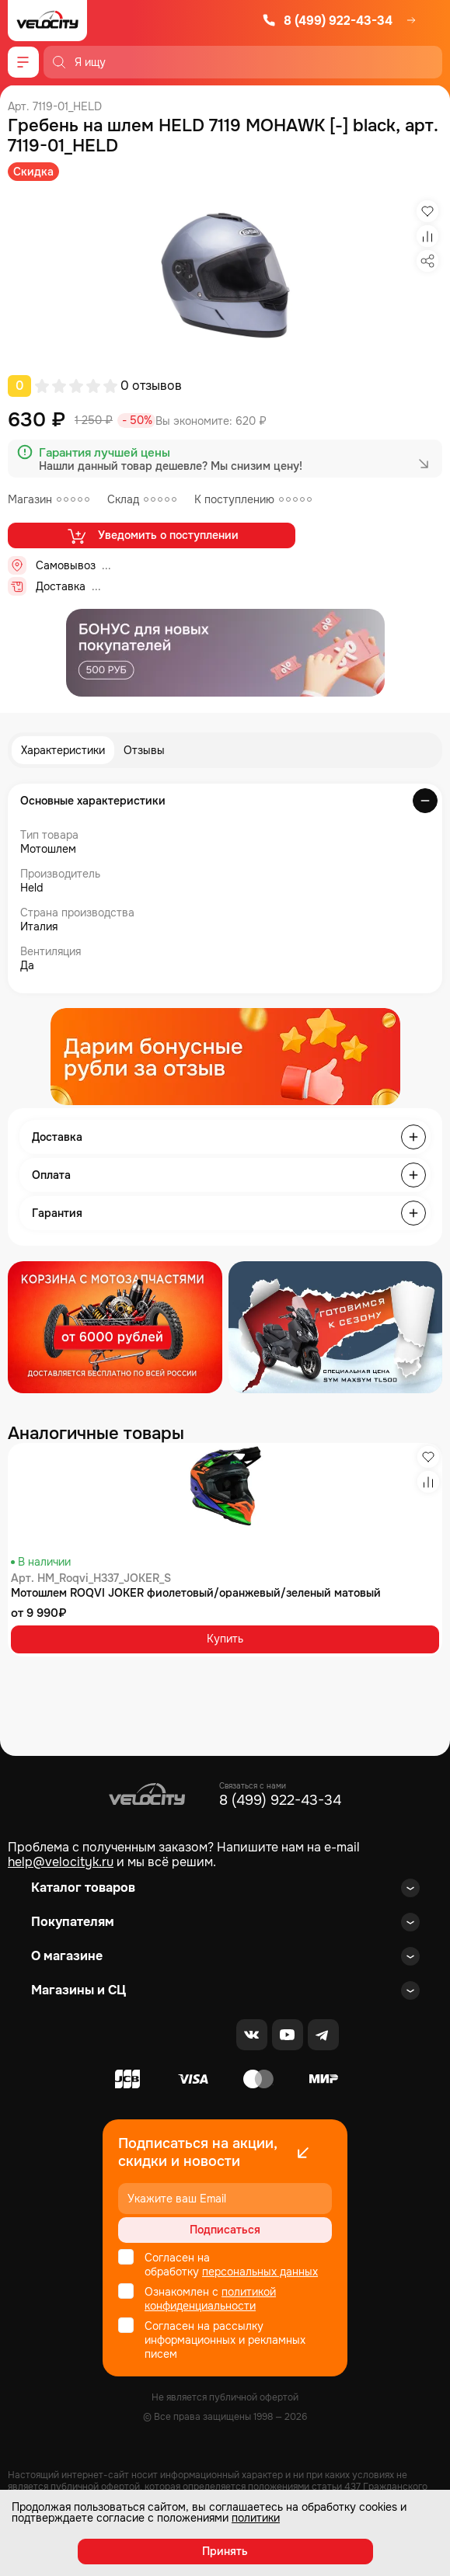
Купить (225, 1639)
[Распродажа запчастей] (115, 1327)
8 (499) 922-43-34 (327, 20)
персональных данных (260, 2272)
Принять (225, 2551)
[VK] (251, 2034)
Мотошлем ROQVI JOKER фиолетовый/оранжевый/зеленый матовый (196, 1592)
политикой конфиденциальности (210, 2299)
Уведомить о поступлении (152, 535)
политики (256, 2518)
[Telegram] (323, 2034)
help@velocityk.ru (60, 1862)
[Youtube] (287, 2034)
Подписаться (225, 2230)
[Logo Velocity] (47, 20)
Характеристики (63, 750)
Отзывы (144, 750)
